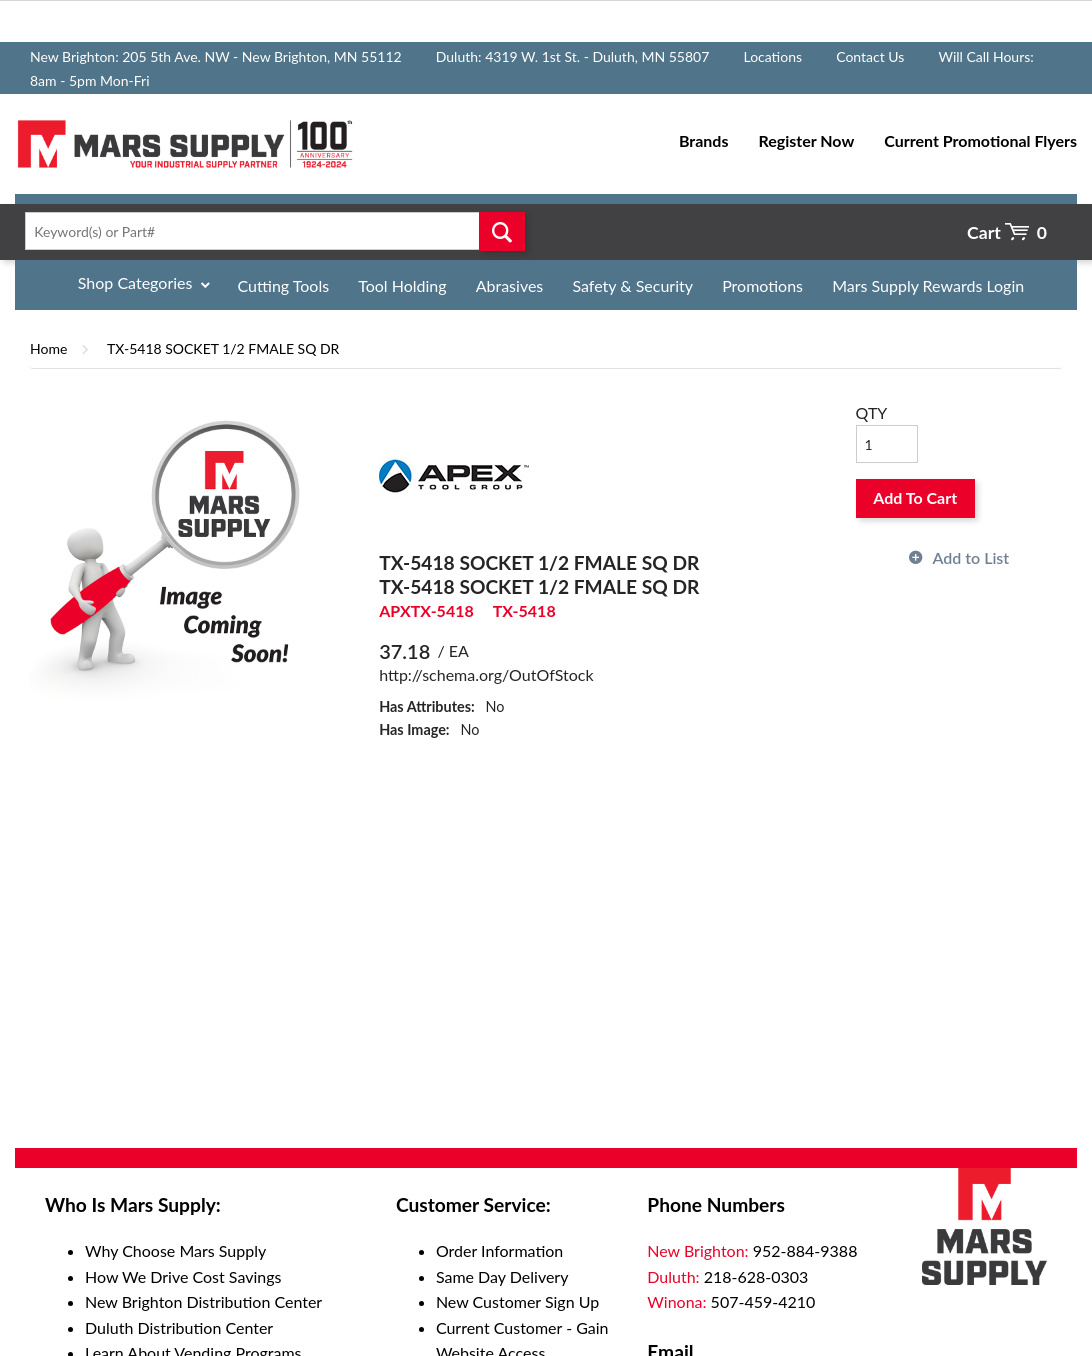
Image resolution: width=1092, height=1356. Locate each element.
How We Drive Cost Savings (183, 1276)
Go (502, 231)
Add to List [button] (970, 557)
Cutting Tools (284, 285)
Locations (772, 56)
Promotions (762, 285)
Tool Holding (402, 285)
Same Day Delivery (502, 1276)
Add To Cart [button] (915, 497)
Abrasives (510, 285)
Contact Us (870, 56)
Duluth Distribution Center (179, 1327)
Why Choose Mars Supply (175, 1250)
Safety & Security (632, 285)
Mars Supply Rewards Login (928, 285)
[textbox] (269, 231)
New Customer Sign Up (517, 1301)
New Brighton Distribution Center (203, 1301)
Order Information (499, 1250)
